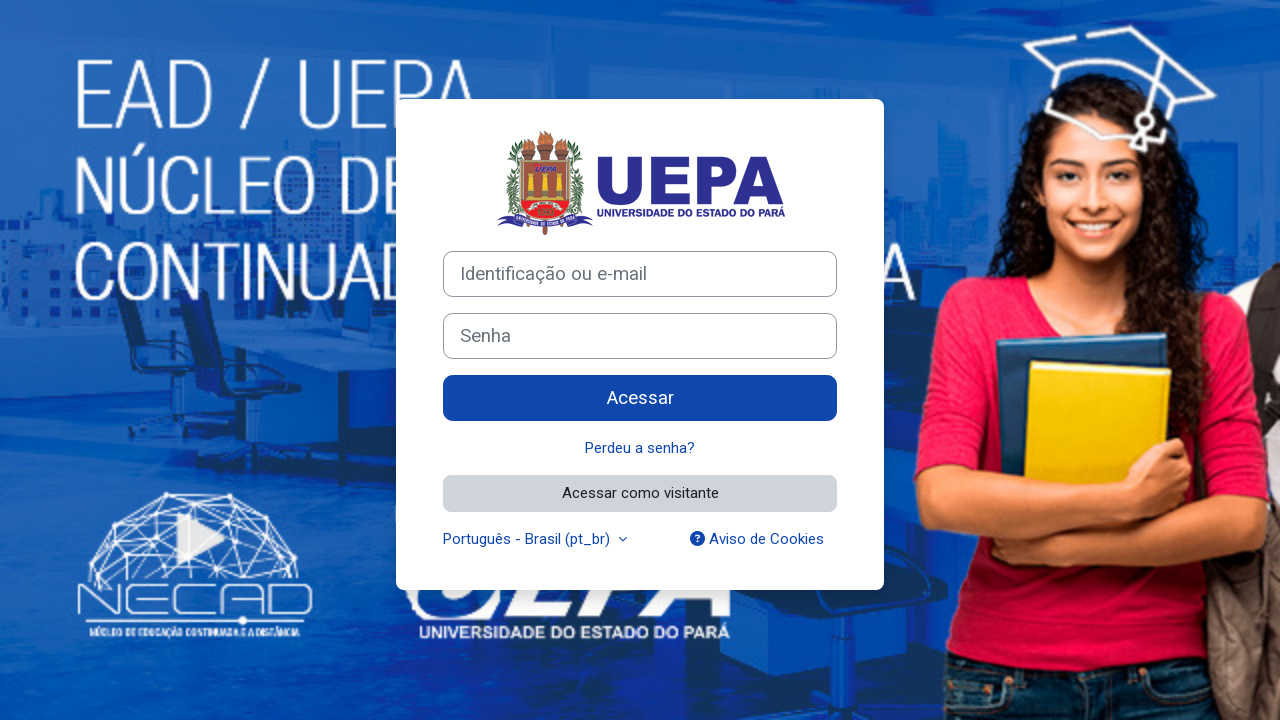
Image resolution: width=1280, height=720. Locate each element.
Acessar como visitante (640, 493)
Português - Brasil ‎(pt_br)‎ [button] (528, 539)
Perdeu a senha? (640, 448)
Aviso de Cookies (757, 539)
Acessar (640, 398)
